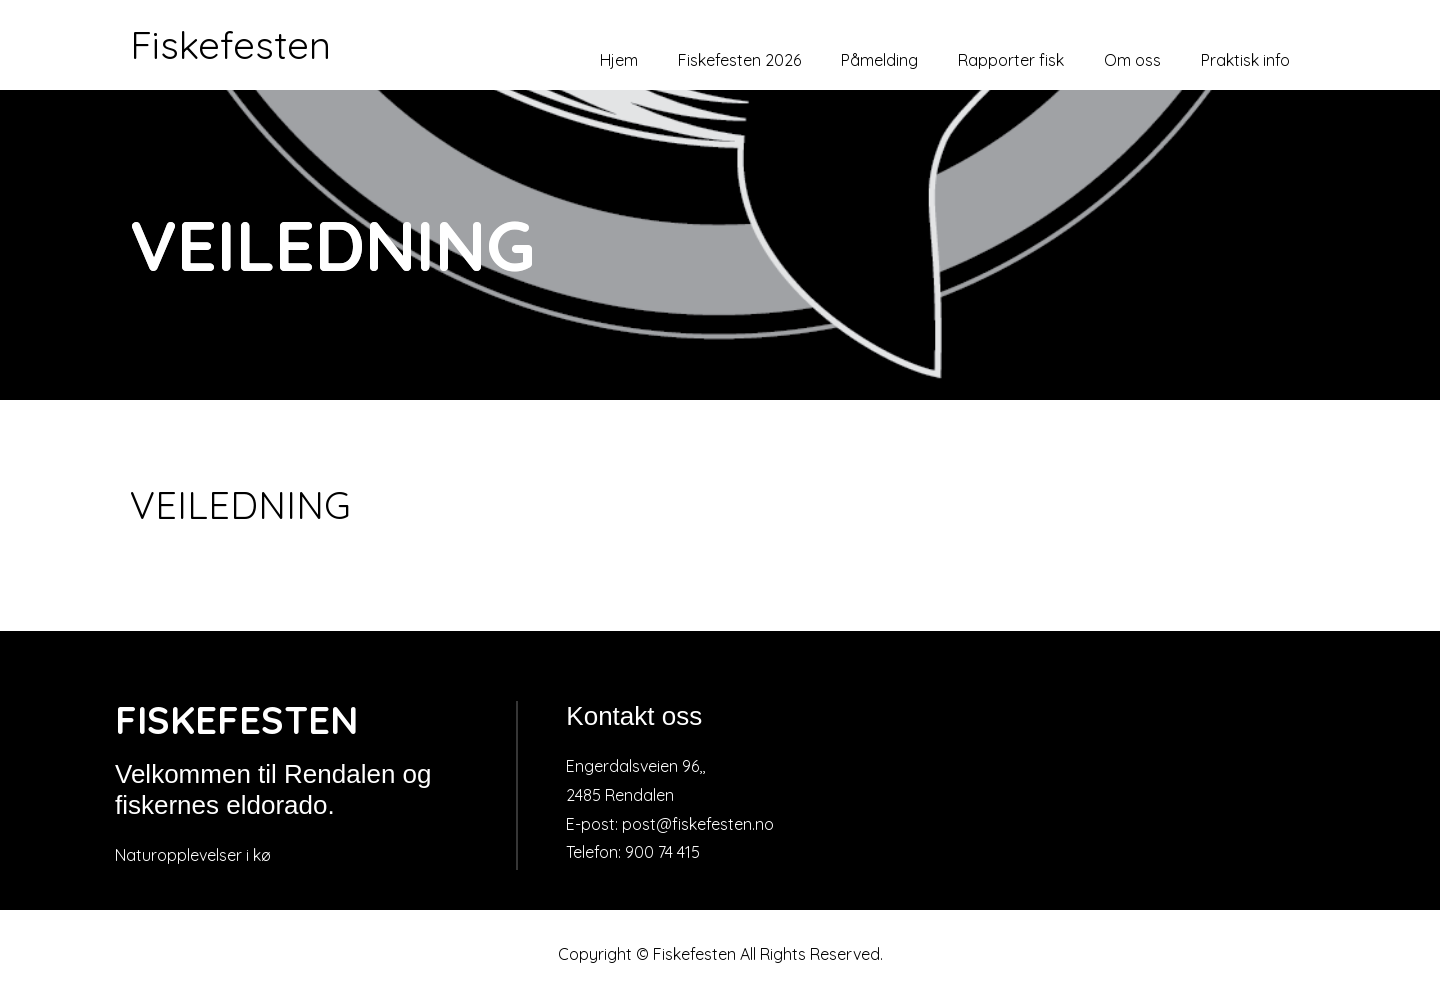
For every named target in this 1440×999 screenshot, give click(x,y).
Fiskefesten (230, 45)
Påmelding (879, 60)
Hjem (619, 60)
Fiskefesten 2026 (739, 60)
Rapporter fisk (1011, 60)
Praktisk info (1245, 60)
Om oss (1132, 60)
